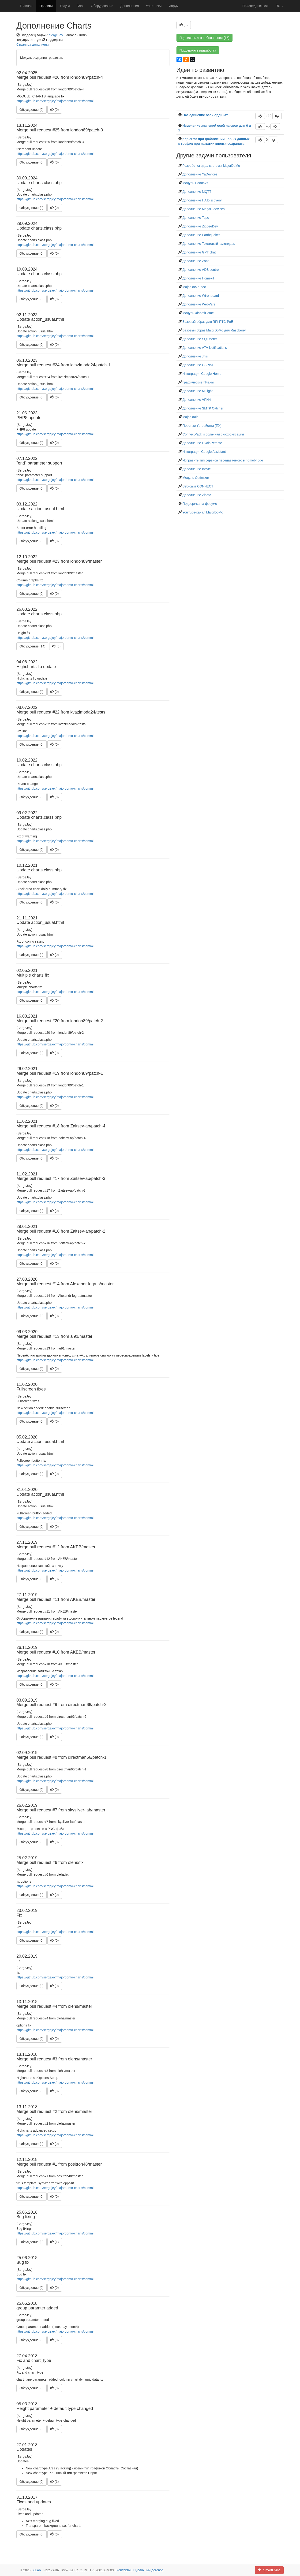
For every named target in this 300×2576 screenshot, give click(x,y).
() (54, 110)
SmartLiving (269, 2570)
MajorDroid (190, 417)
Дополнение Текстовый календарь (208, 243)
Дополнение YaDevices (199, 174)
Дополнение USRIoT (198, 365)
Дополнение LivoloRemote (202, 443)
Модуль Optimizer (195, 478)
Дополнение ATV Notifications (204, 347)
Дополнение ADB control (200, 269)
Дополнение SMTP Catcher (202, 408)
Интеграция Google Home (201, 373)
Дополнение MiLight (197, 391)
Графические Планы (198, 382)
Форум (174, 6)
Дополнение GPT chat (199, 252)
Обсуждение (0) (31, 110)
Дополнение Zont (195, 261)
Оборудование (102, 6)
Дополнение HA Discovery (201, 200)
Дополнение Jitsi (195, 356)
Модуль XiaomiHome (198, 313)
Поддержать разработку (198, 50)
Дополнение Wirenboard (200, 295)
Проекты (45, 6)
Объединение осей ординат (205, 115)
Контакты (123, 2570)
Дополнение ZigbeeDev (200, 226)
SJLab (36, 2570)
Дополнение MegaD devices (203, 209)
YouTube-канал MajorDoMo (202, 512)
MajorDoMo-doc (194, 287)
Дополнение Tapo (195, 217)
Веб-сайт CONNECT (197, 486)
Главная (26, 6)
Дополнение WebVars (198, 304)
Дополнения (129, 6)
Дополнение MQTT (196, 191)
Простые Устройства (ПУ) (201, 425)
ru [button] (280, 6)
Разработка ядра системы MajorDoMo (211, 165)
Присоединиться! (255, 6)
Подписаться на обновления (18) (205, 38)
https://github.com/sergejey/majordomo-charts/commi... (56, 101)
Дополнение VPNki (196, 399)
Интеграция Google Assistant (204, 451)
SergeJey (56, 35)
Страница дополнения (33, 44)
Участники (153, 6)
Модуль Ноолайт (195, 183)
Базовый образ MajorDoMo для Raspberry (214, 330)
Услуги (65, 6)
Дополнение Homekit (198, 278)
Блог (80, 6)
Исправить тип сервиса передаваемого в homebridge (222, 460)
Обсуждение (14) (32, 646)
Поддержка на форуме (199, 504)
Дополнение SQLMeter (199, 339)
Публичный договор (148, 2570)
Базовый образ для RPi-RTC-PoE (207, 321)
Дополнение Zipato (196, 495)
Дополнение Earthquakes (201, 235)
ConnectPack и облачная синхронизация (213, 434)
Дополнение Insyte (196, 469)
